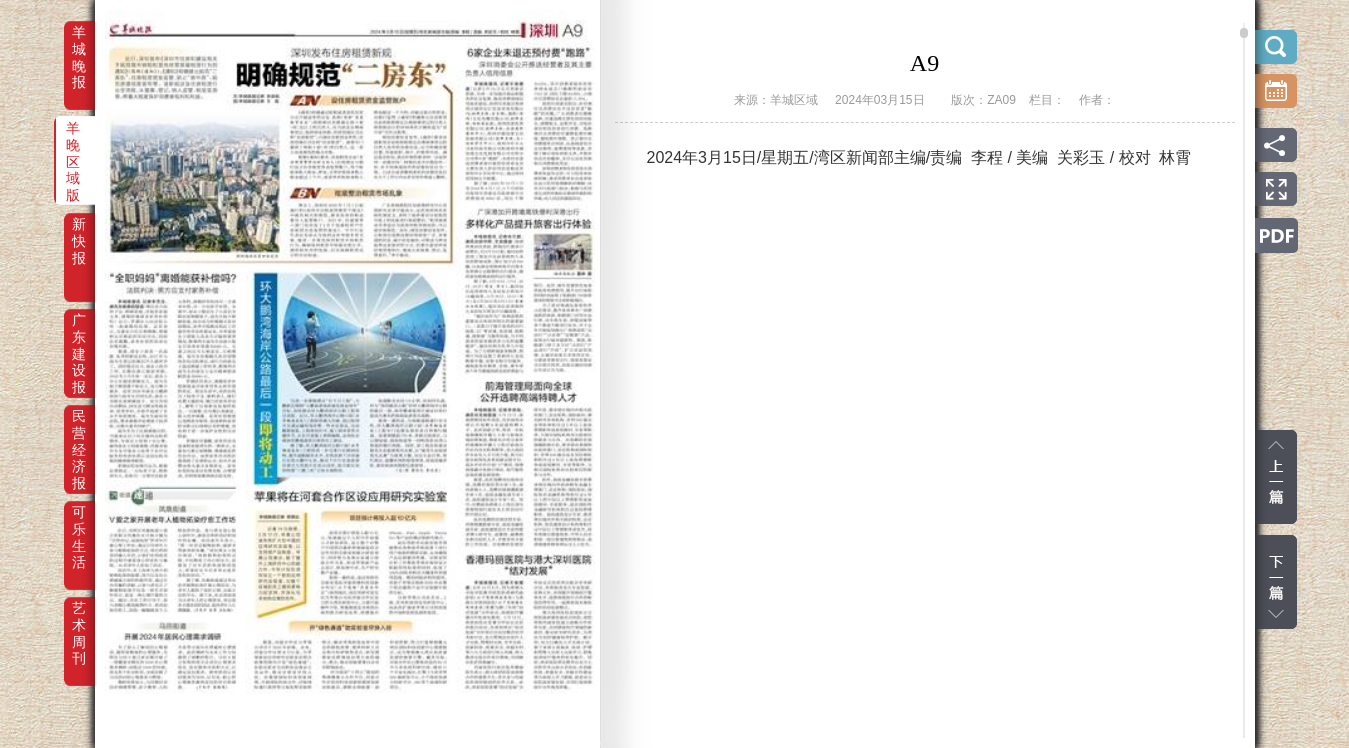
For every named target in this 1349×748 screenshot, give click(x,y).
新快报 (79, 238)
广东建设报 (79, 334)
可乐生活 (79, 526)
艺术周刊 (79, 622)
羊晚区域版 (73, 142)
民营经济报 (79, 430)
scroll (1244, 33)
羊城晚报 (79, 46)
